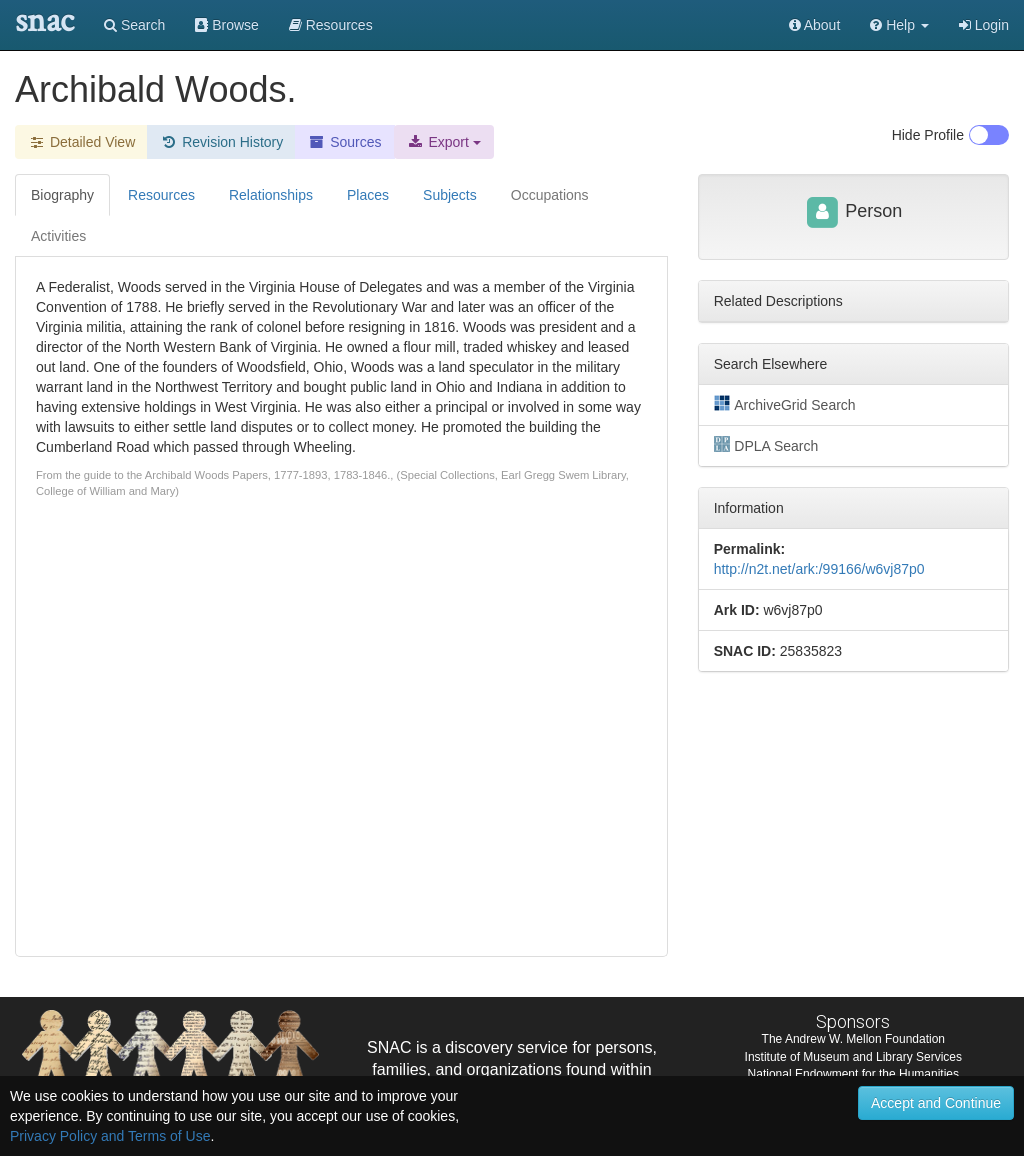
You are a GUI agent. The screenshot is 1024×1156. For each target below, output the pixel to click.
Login (984, 25)
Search (134, 25)
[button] (899, 25)
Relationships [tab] (271, 195)
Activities (58, 236)
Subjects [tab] (450, 195)
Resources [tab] (161, 195)
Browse (227, 25)
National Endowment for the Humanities (853, 1074)
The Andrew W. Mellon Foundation (853, 1039)
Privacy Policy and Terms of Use (110, 1136)
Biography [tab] (62, 195)
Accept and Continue (936, 1103)
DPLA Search (766, 445)
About (815, 25)
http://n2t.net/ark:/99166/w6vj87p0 (819, 569)
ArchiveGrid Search (785, 404)
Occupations (550, 195)
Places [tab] (368, 195)
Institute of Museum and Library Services (853, 1057)
